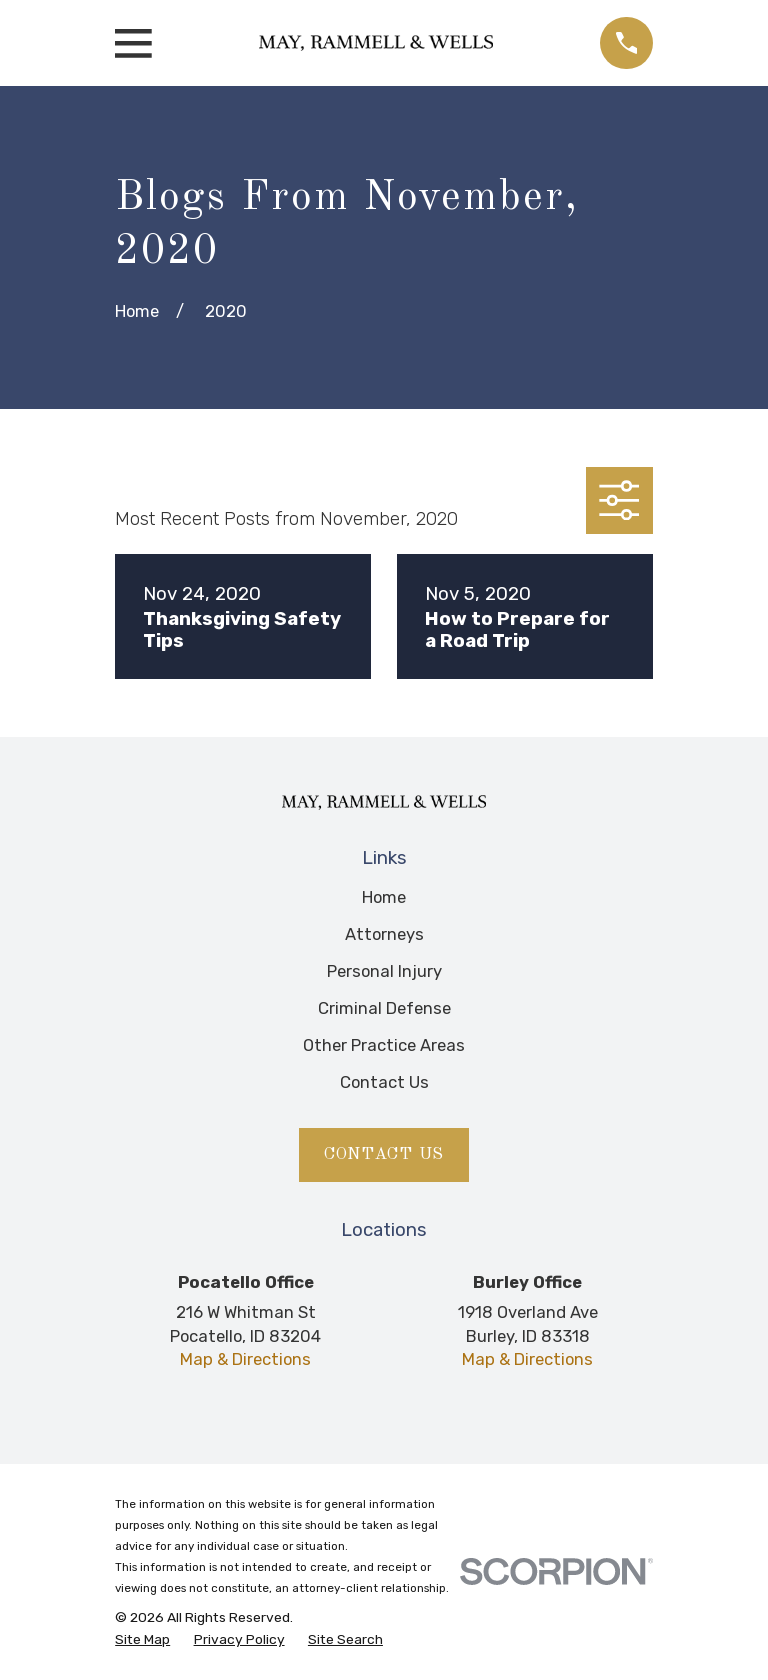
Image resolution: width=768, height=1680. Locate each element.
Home (384, 897)
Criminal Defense (384, 1008)
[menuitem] (142, 1639)
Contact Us (384, 1082)
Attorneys (384, 934)
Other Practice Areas (384, 1045)
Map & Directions (245, 1359)
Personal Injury (384, 971)
